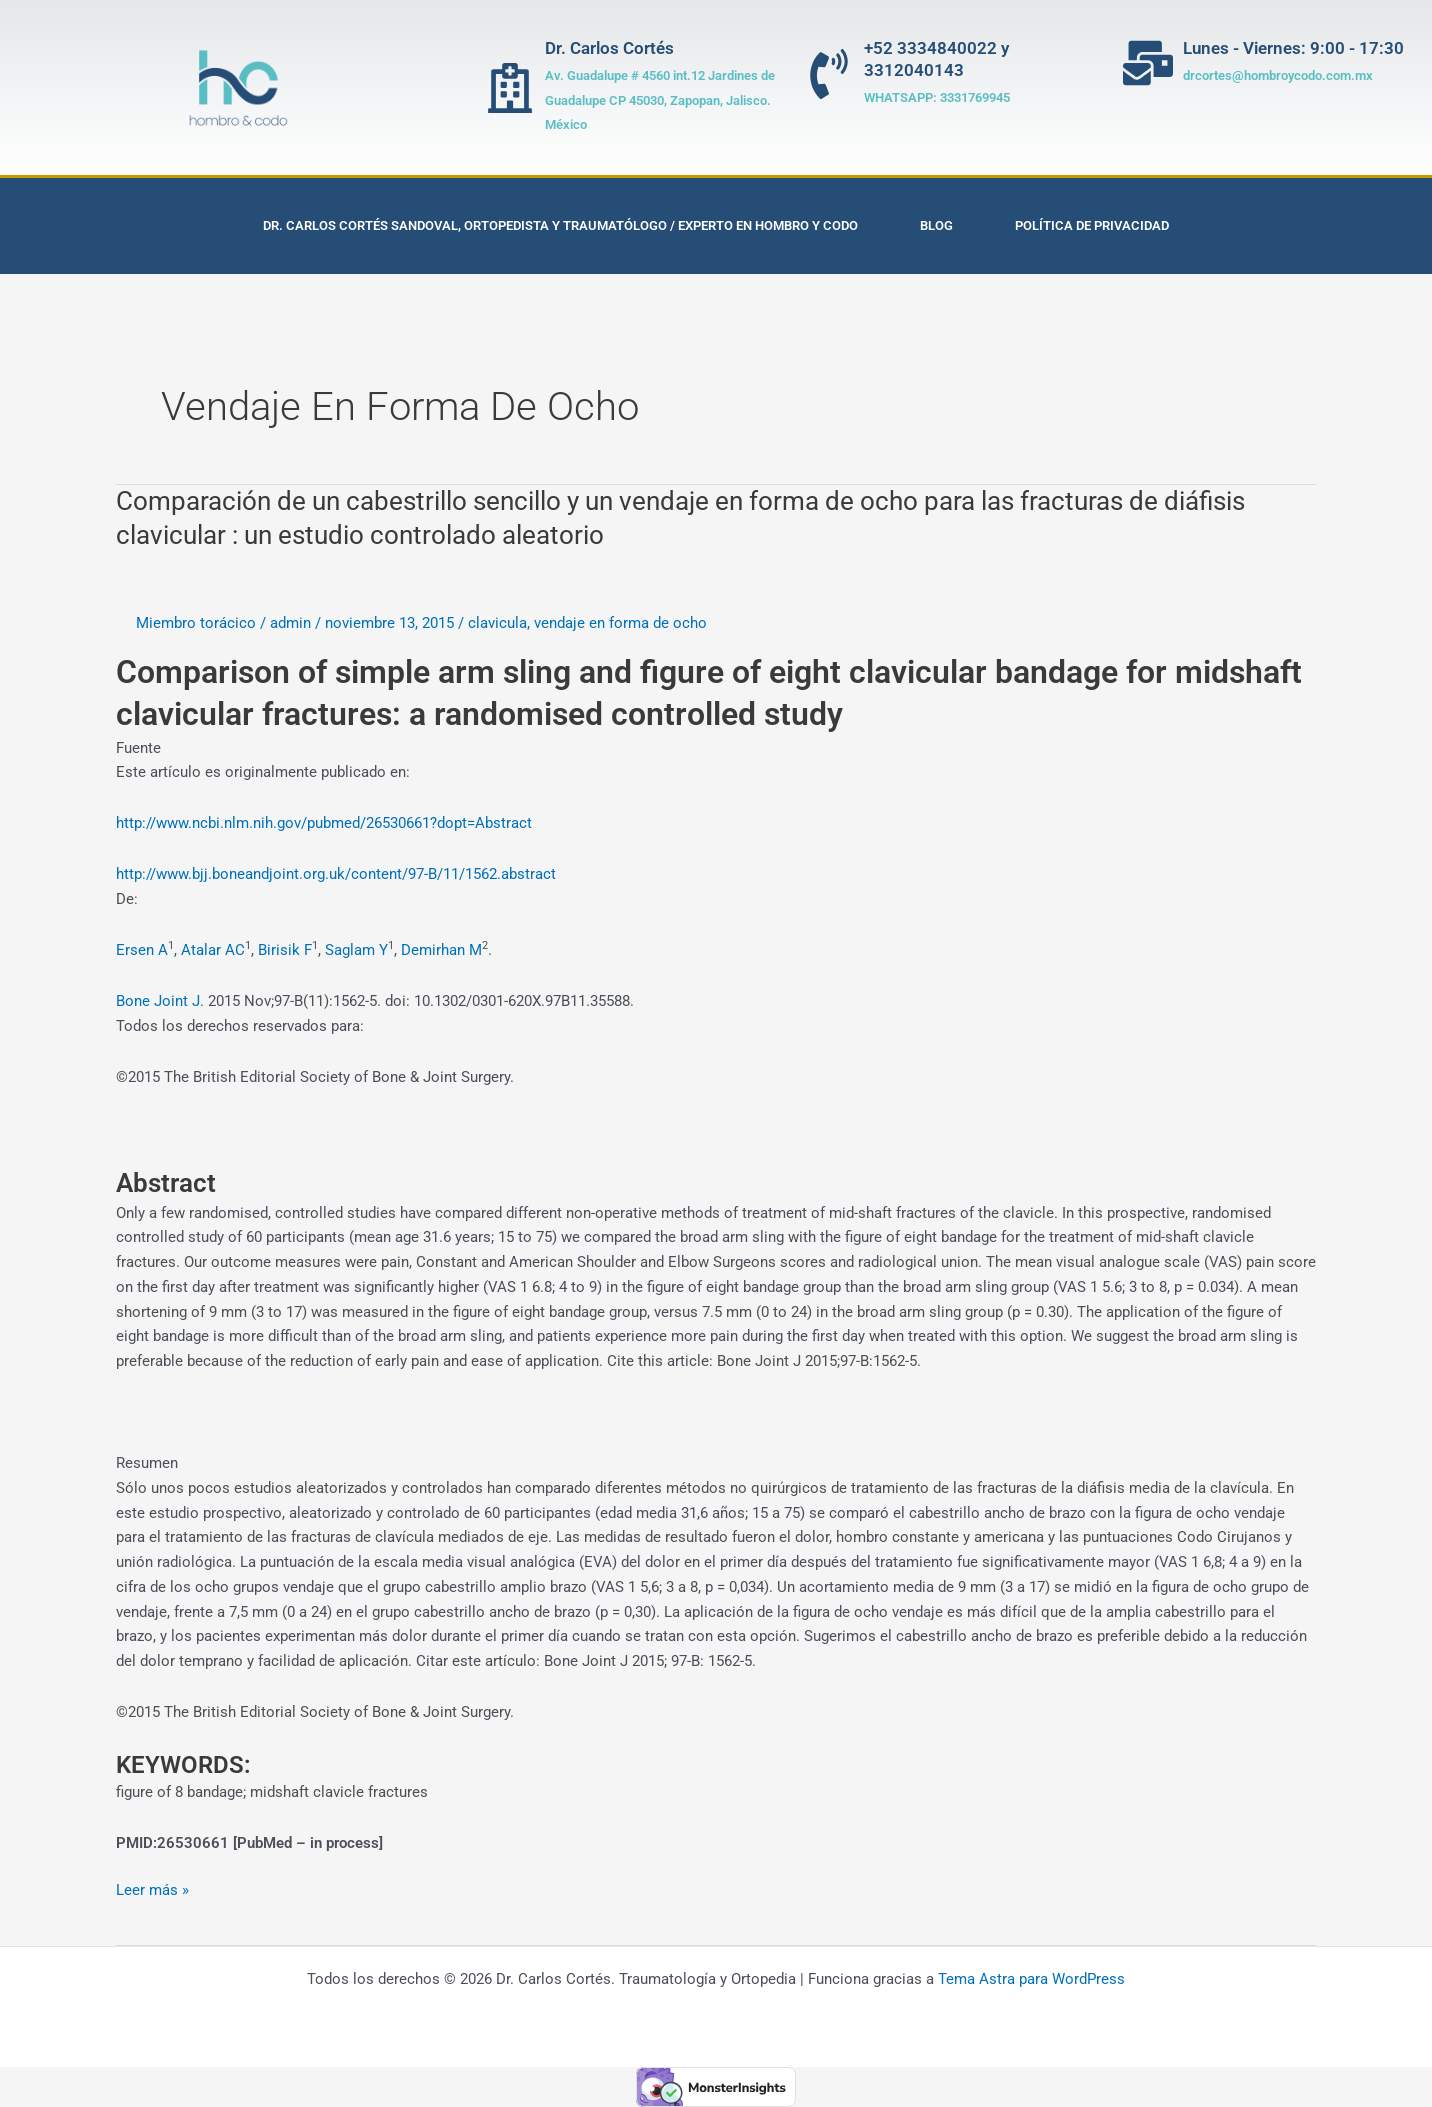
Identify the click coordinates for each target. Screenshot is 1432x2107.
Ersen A (142, 950)
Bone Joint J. (160, 1001)
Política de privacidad (1092, 225)
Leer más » (152, 1888)
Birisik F (285, 950)
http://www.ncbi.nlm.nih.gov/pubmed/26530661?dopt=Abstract (324, 823)
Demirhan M (441, 950)
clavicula (497, 623)
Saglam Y (356, 950)
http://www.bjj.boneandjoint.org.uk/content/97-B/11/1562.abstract (336, 874)
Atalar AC (213, 950)
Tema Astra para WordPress (1031, 1979)
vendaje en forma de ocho (620, 623)
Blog (936, 225)
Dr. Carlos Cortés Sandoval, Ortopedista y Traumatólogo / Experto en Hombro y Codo (560, 225)
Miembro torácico (196, 623)
